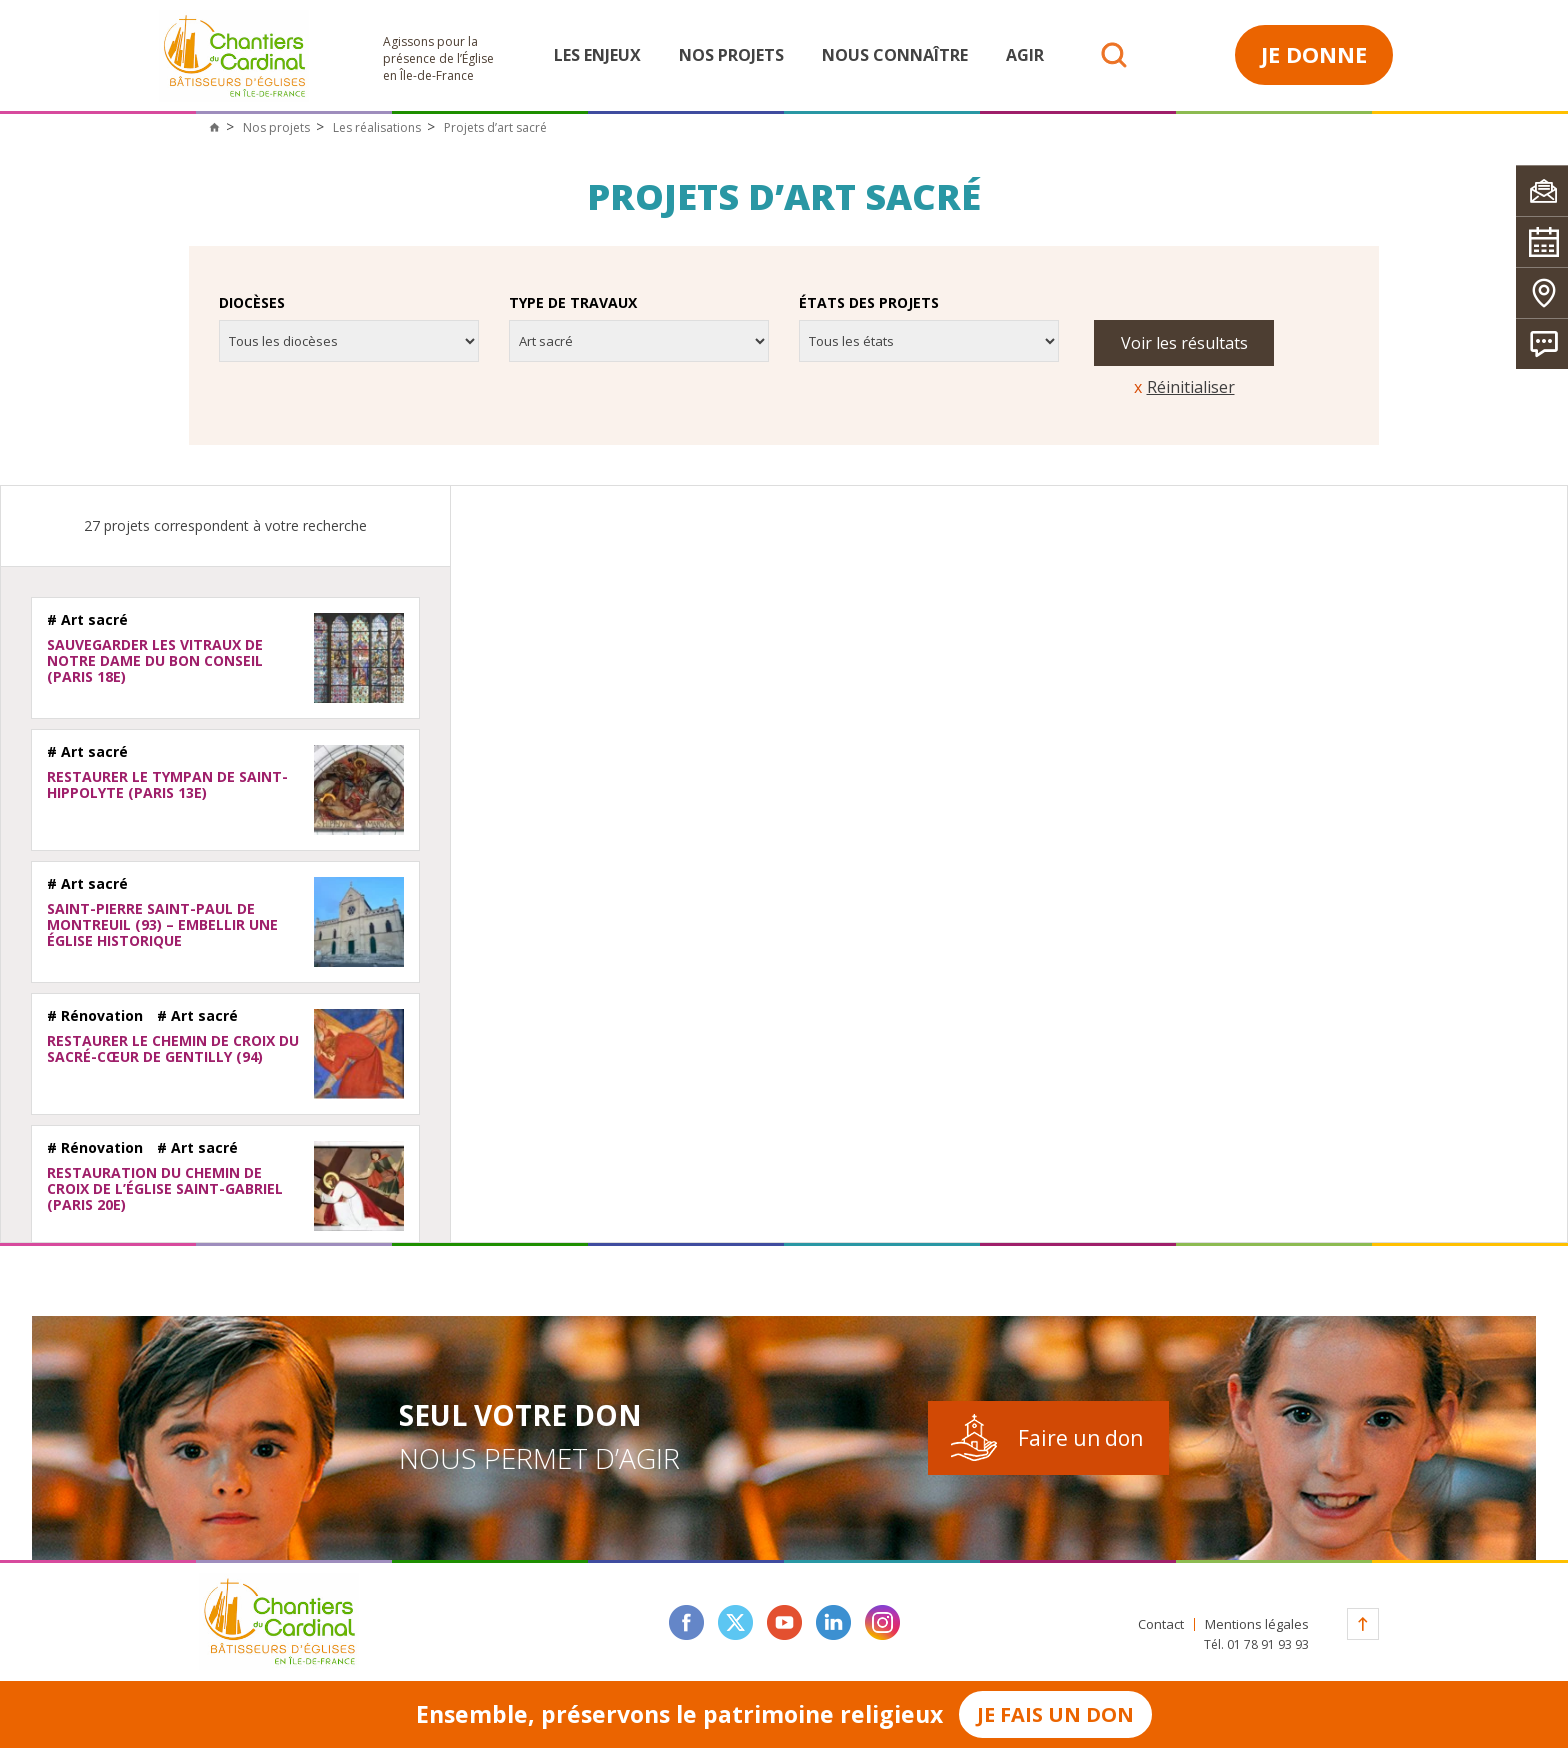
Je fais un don (1055, 1714)
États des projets (869, 303)
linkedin (833, 1622)
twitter (735, 1622)
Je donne (1314, 54)
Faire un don (1080, 1438)
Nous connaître (895, 55)
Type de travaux (573, 303)
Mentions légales (1257, 1624)
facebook (686, 1622)
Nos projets (731, 55)
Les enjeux (597, 55)
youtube (784, 1622)
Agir (1025, 55)
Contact (1161, 1624)
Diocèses (252, 303)
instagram (882, 1622)
